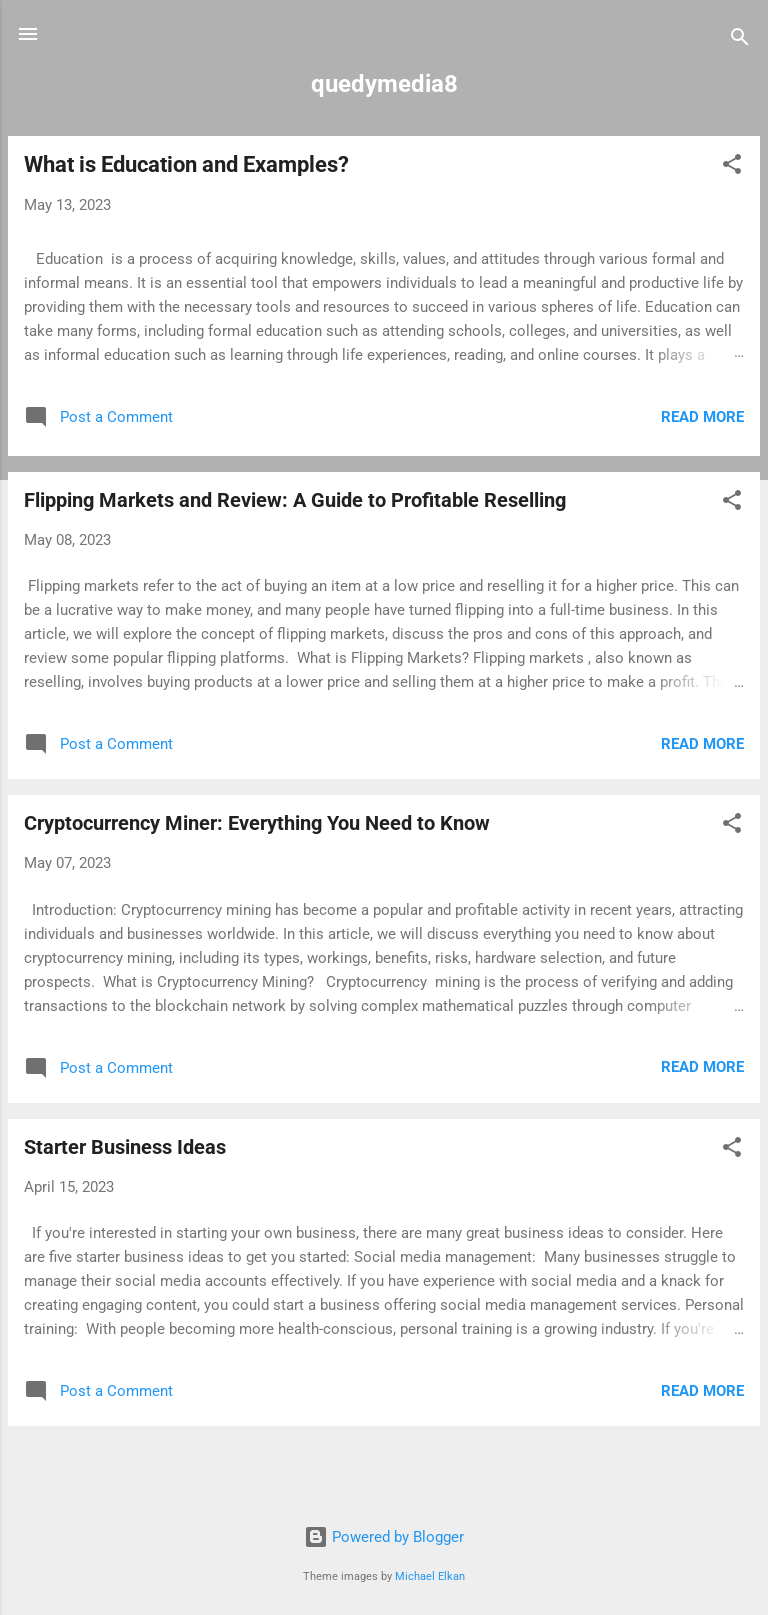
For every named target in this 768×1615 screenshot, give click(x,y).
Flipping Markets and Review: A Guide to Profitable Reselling (295, 500)
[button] (732, 167)
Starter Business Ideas (125, 1147)
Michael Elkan (430, 1576)
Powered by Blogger (384, 1537)
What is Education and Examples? (186, 164)
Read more (702, 417)
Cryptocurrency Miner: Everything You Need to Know (257, 823)
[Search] (740, 40)
